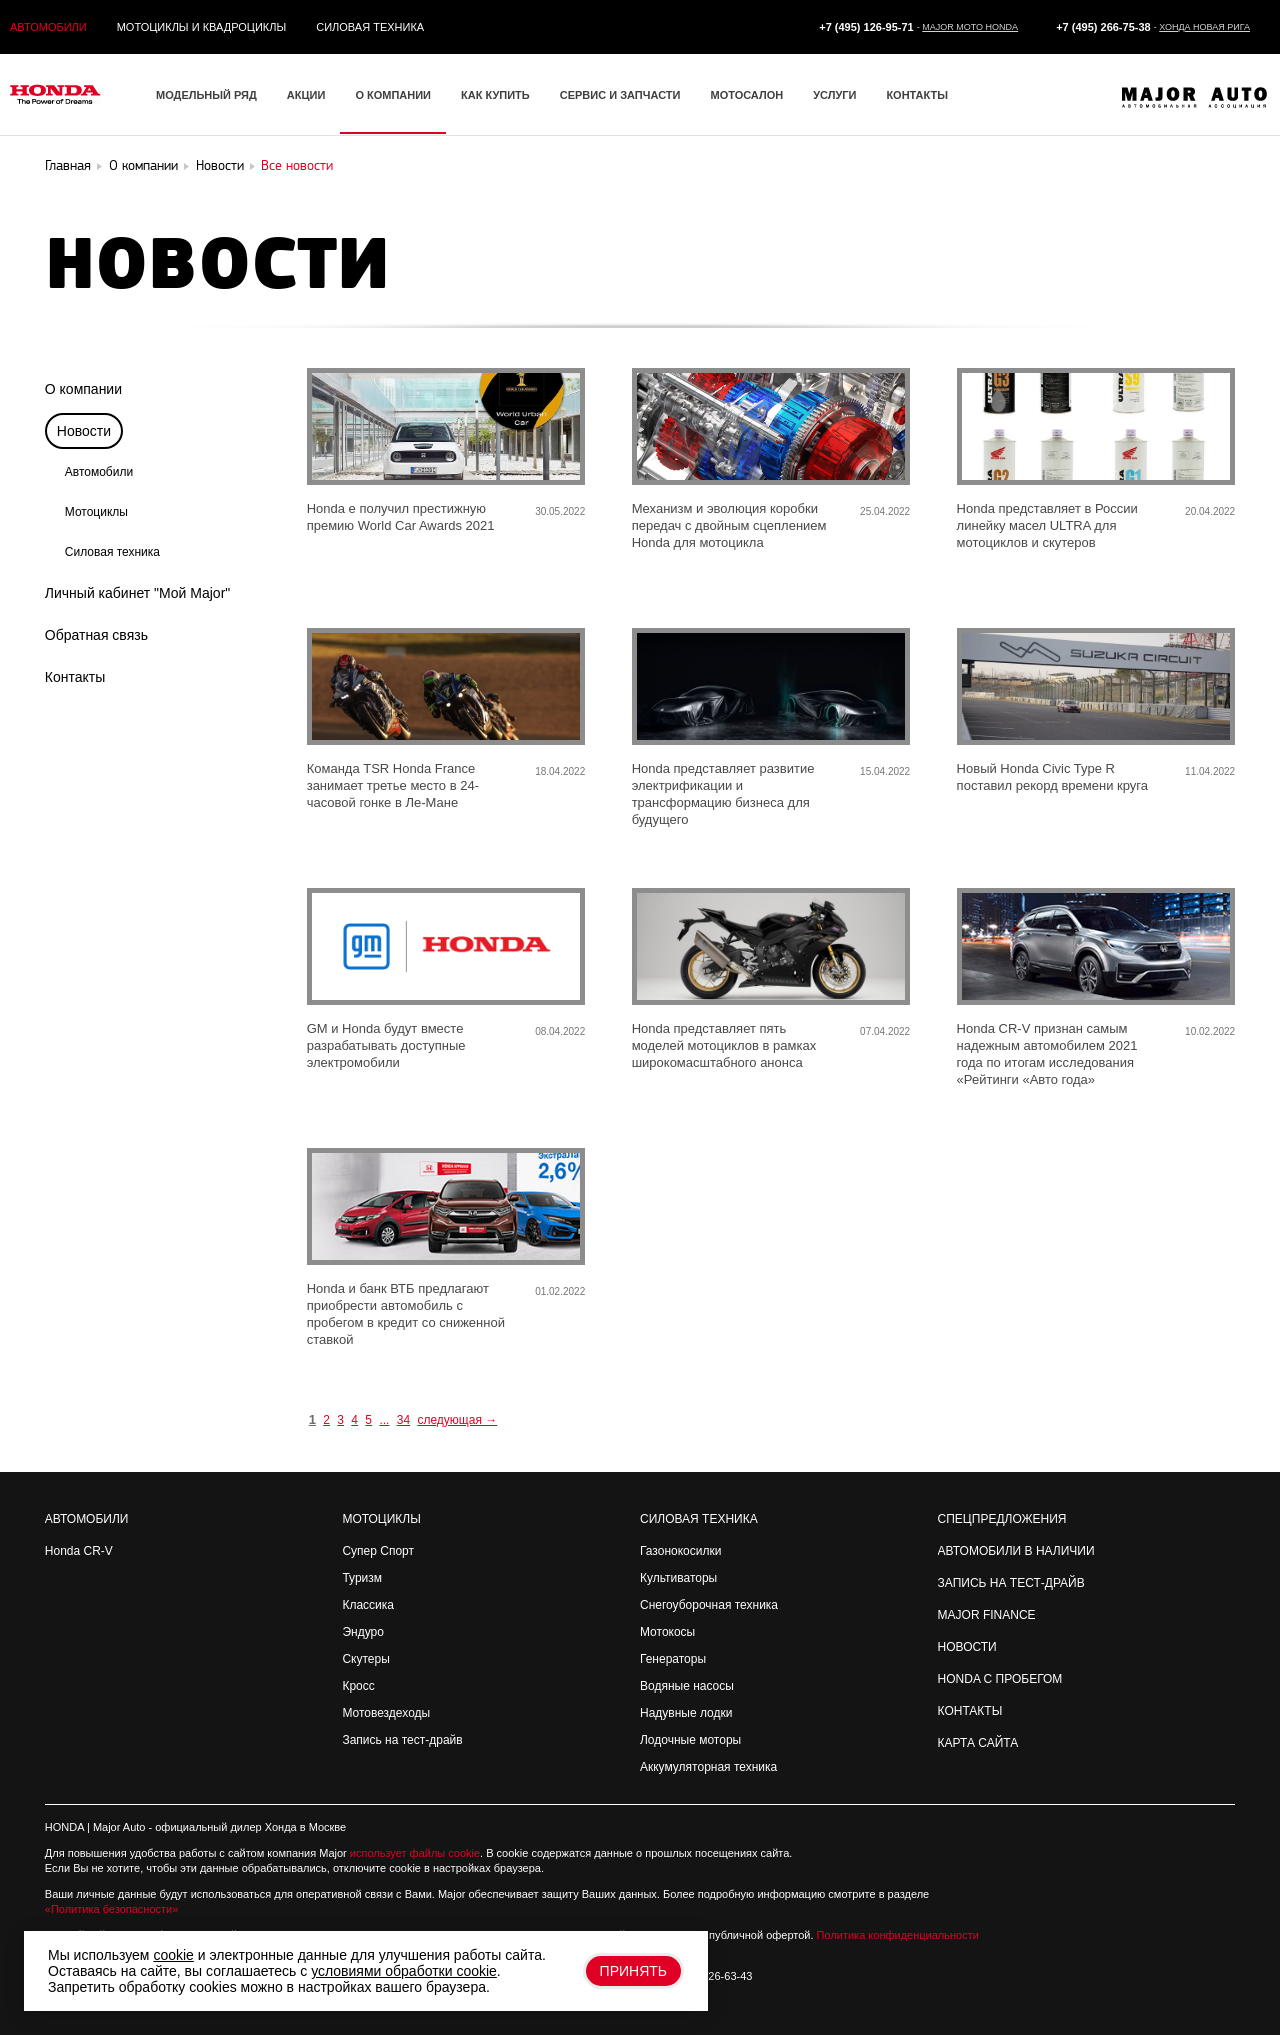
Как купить (495, 95)
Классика (368, 1605)
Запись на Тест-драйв (1011, 1583)
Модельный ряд (206, 95)
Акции (306, 95)
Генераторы (673, 1659)
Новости (967, 1647)
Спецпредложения (1002, 1519)
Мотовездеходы (386, 1713)
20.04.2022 (1210, 511)
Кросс (358, 1686)
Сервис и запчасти (620, 95)
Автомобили (48, 27)
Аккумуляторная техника (708, 1767)
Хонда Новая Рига (1204, 27)
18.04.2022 (560, 771)
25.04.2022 (885, 511)
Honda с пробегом (1000, 1679)
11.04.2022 (1210, 771)
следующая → (457, 1420)
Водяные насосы (687, 1686)
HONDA (64, 1827)
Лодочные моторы (690, 1740)
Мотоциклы (96, 512)
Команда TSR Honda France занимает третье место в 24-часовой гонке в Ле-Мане (393, 785)
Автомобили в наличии (1016, 1551)
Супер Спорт (378, 1551)
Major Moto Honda (970, 27)
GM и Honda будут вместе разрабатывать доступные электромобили (386, 1045)
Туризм (362, 1578)
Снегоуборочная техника (709, 1605)
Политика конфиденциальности (898, 1935)
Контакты (917, 95)
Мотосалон (746, 95)
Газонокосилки (680, 1551)
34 (403, 1420)
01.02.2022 (560, 1291)
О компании (393, 95)
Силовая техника (370, 27)
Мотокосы (667, 1632)
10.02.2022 (1210, 1031)
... (384, 1420)
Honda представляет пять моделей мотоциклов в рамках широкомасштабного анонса (724, 1045)
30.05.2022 (560, 511)
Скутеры (365, 1659)
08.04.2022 (560, 1031)
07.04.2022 (885, 1031)
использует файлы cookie (415, 1853)
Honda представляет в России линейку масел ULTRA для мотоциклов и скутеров (1047, 525)
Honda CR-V (79, 1551)
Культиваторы (678, 1578)
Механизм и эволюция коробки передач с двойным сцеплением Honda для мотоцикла (729, 525)
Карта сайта (978, 1743)
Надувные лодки (686, 1713)
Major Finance (987, 1615)
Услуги (834, 95)
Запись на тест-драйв (402, 1740)
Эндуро (362, 1632)
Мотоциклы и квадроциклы (202, 27)
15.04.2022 (885, 771)
